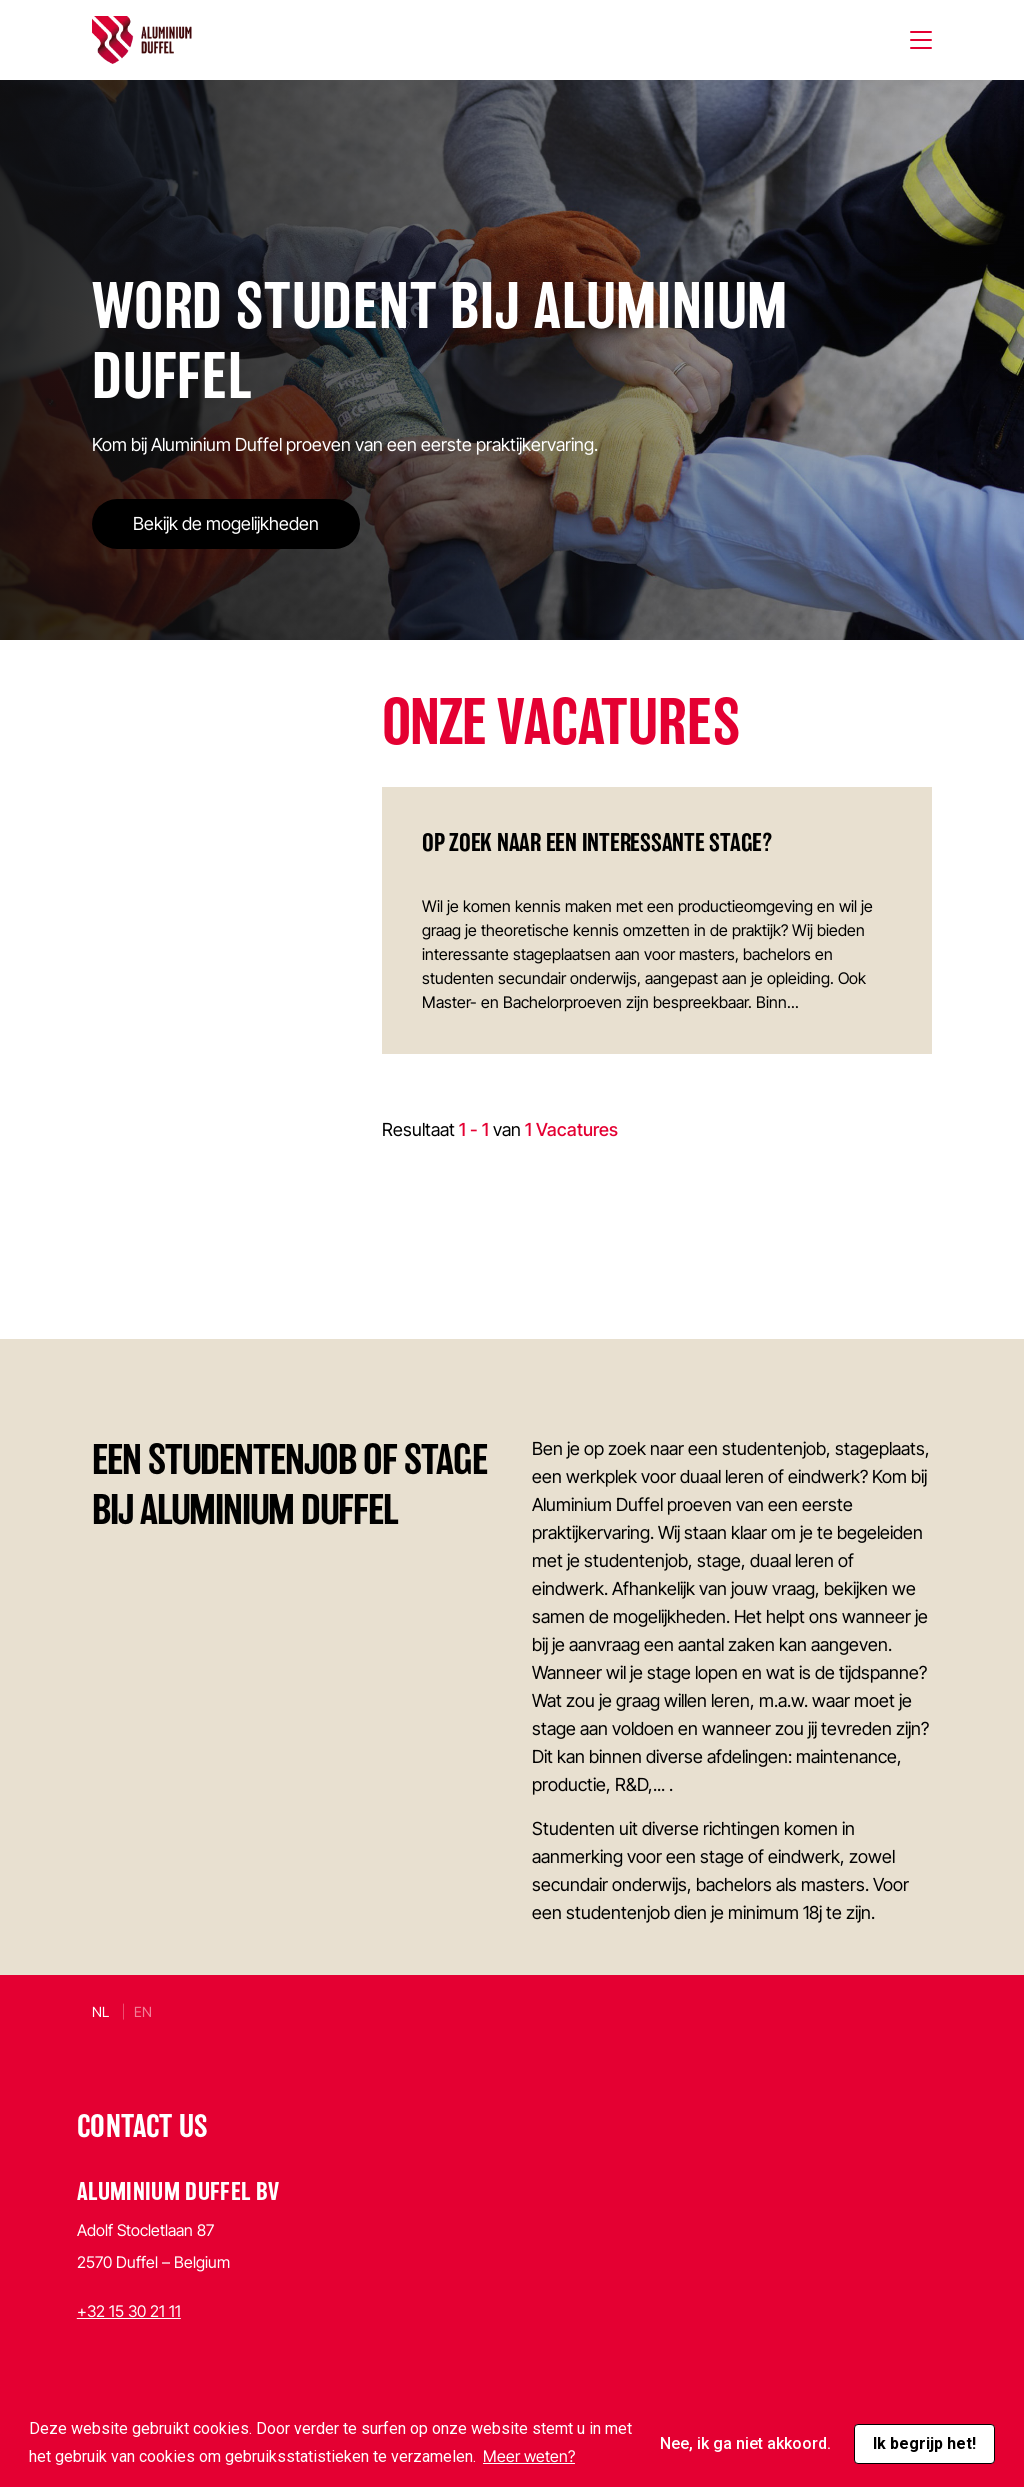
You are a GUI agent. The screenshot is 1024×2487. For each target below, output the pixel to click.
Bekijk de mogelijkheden (226, 523)
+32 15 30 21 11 (129, 2311)
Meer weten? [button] (529, 2456)
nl (100, 2011)
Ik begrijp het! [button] (924, 2443)
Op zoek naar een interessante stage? (597, 842)
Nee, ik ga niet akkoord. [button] (745, 2443)
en (143, 2011)
